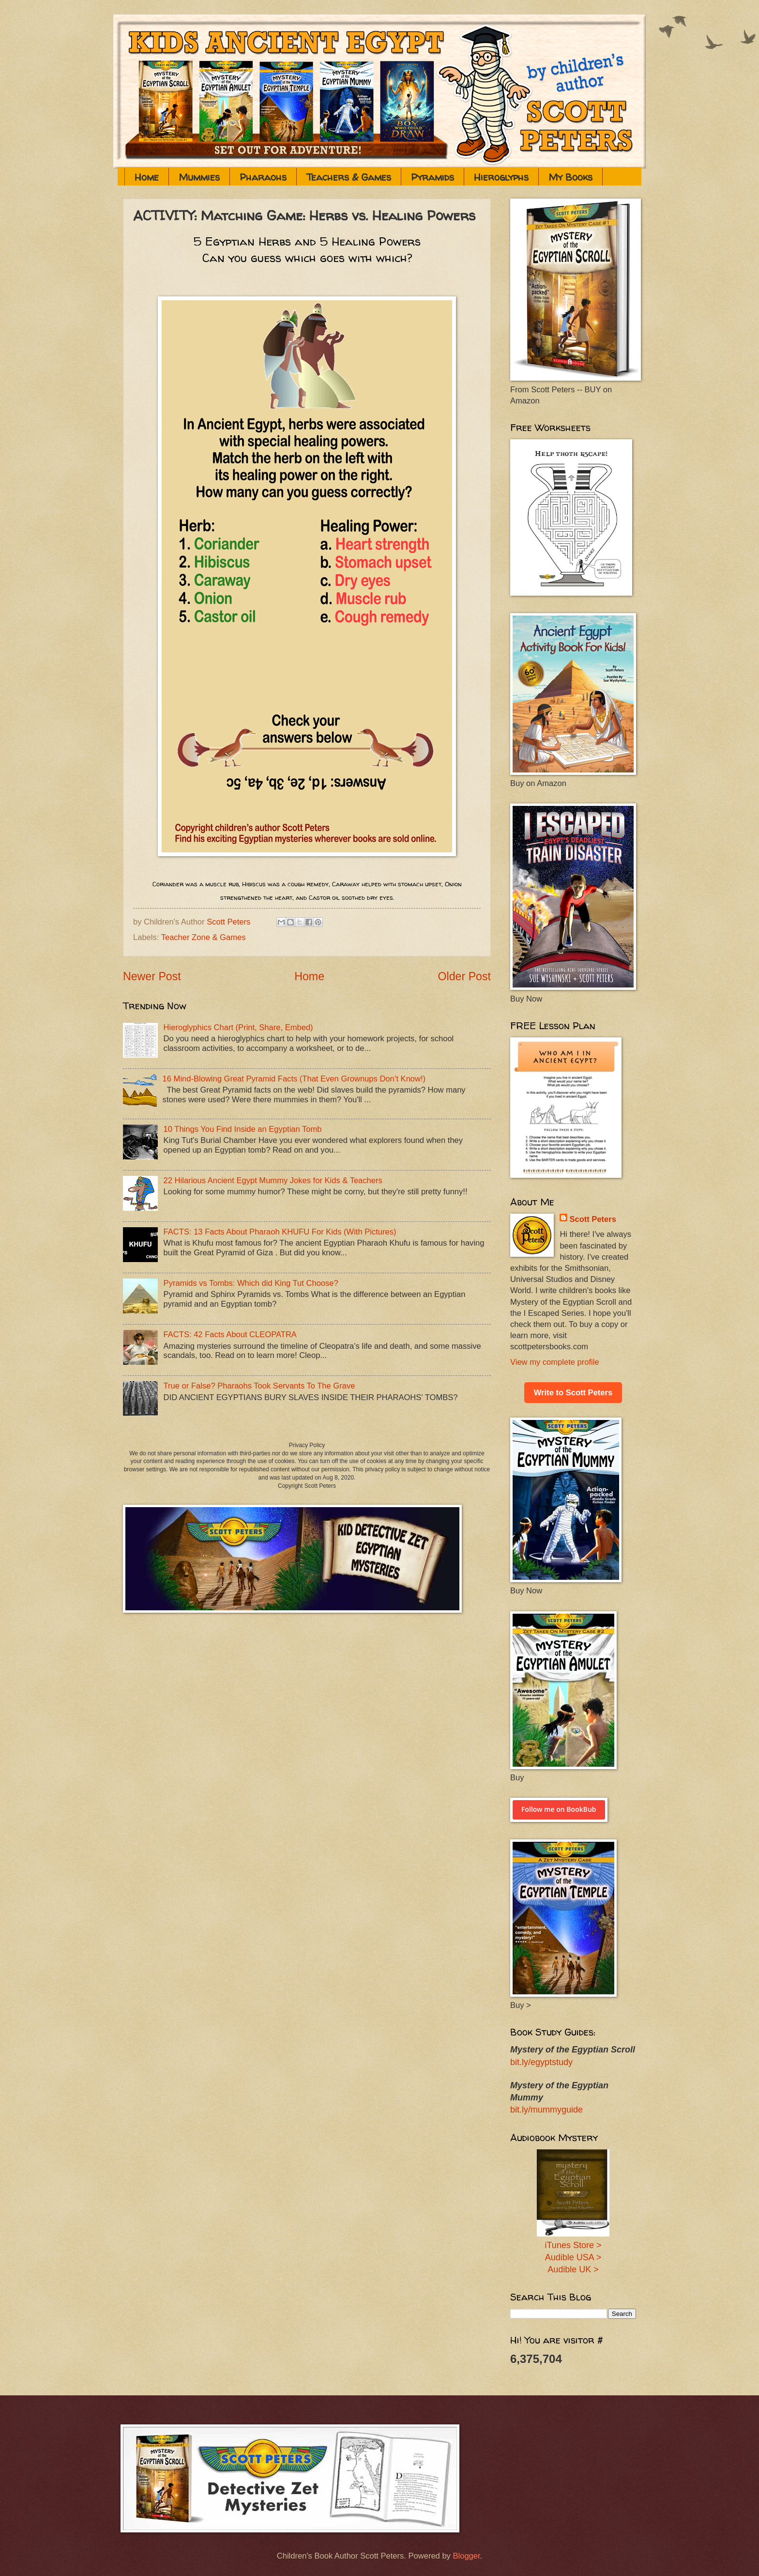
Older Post (464, 976)
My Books (570, 177)
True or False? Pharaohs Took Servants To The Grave (259, 1385)
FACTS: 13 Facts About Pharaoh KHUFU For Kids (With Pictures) (280, 1231)
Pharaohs (263, 177)
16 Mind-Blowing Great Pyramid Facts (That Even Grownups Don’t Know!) (294, 1078)
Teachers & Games (348, 177)
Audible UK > (573, 2269)
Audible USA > (573, 2257)
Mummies (199, 177)
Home (147, 177)
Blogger (466, 2556)
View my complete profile (554, 1362)
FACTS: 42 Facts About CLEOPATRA (230, 1334)
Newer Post (152, 976)
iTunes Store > (573, 2245)
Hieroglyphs (501, 177)
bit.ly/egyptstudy (541, 2062)
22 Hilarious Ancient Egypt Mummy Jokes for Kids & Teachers (273, 1180)
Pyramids (432, 177)
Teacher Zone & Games (203, 937)
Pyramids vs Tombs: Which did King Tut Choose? (251, 1283)
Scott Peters (592, 1219)
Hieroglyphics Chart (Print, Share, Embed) (238, 1027)
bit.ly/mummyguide (546, 2109)
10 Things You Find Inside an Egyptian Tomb (243, 1129)
